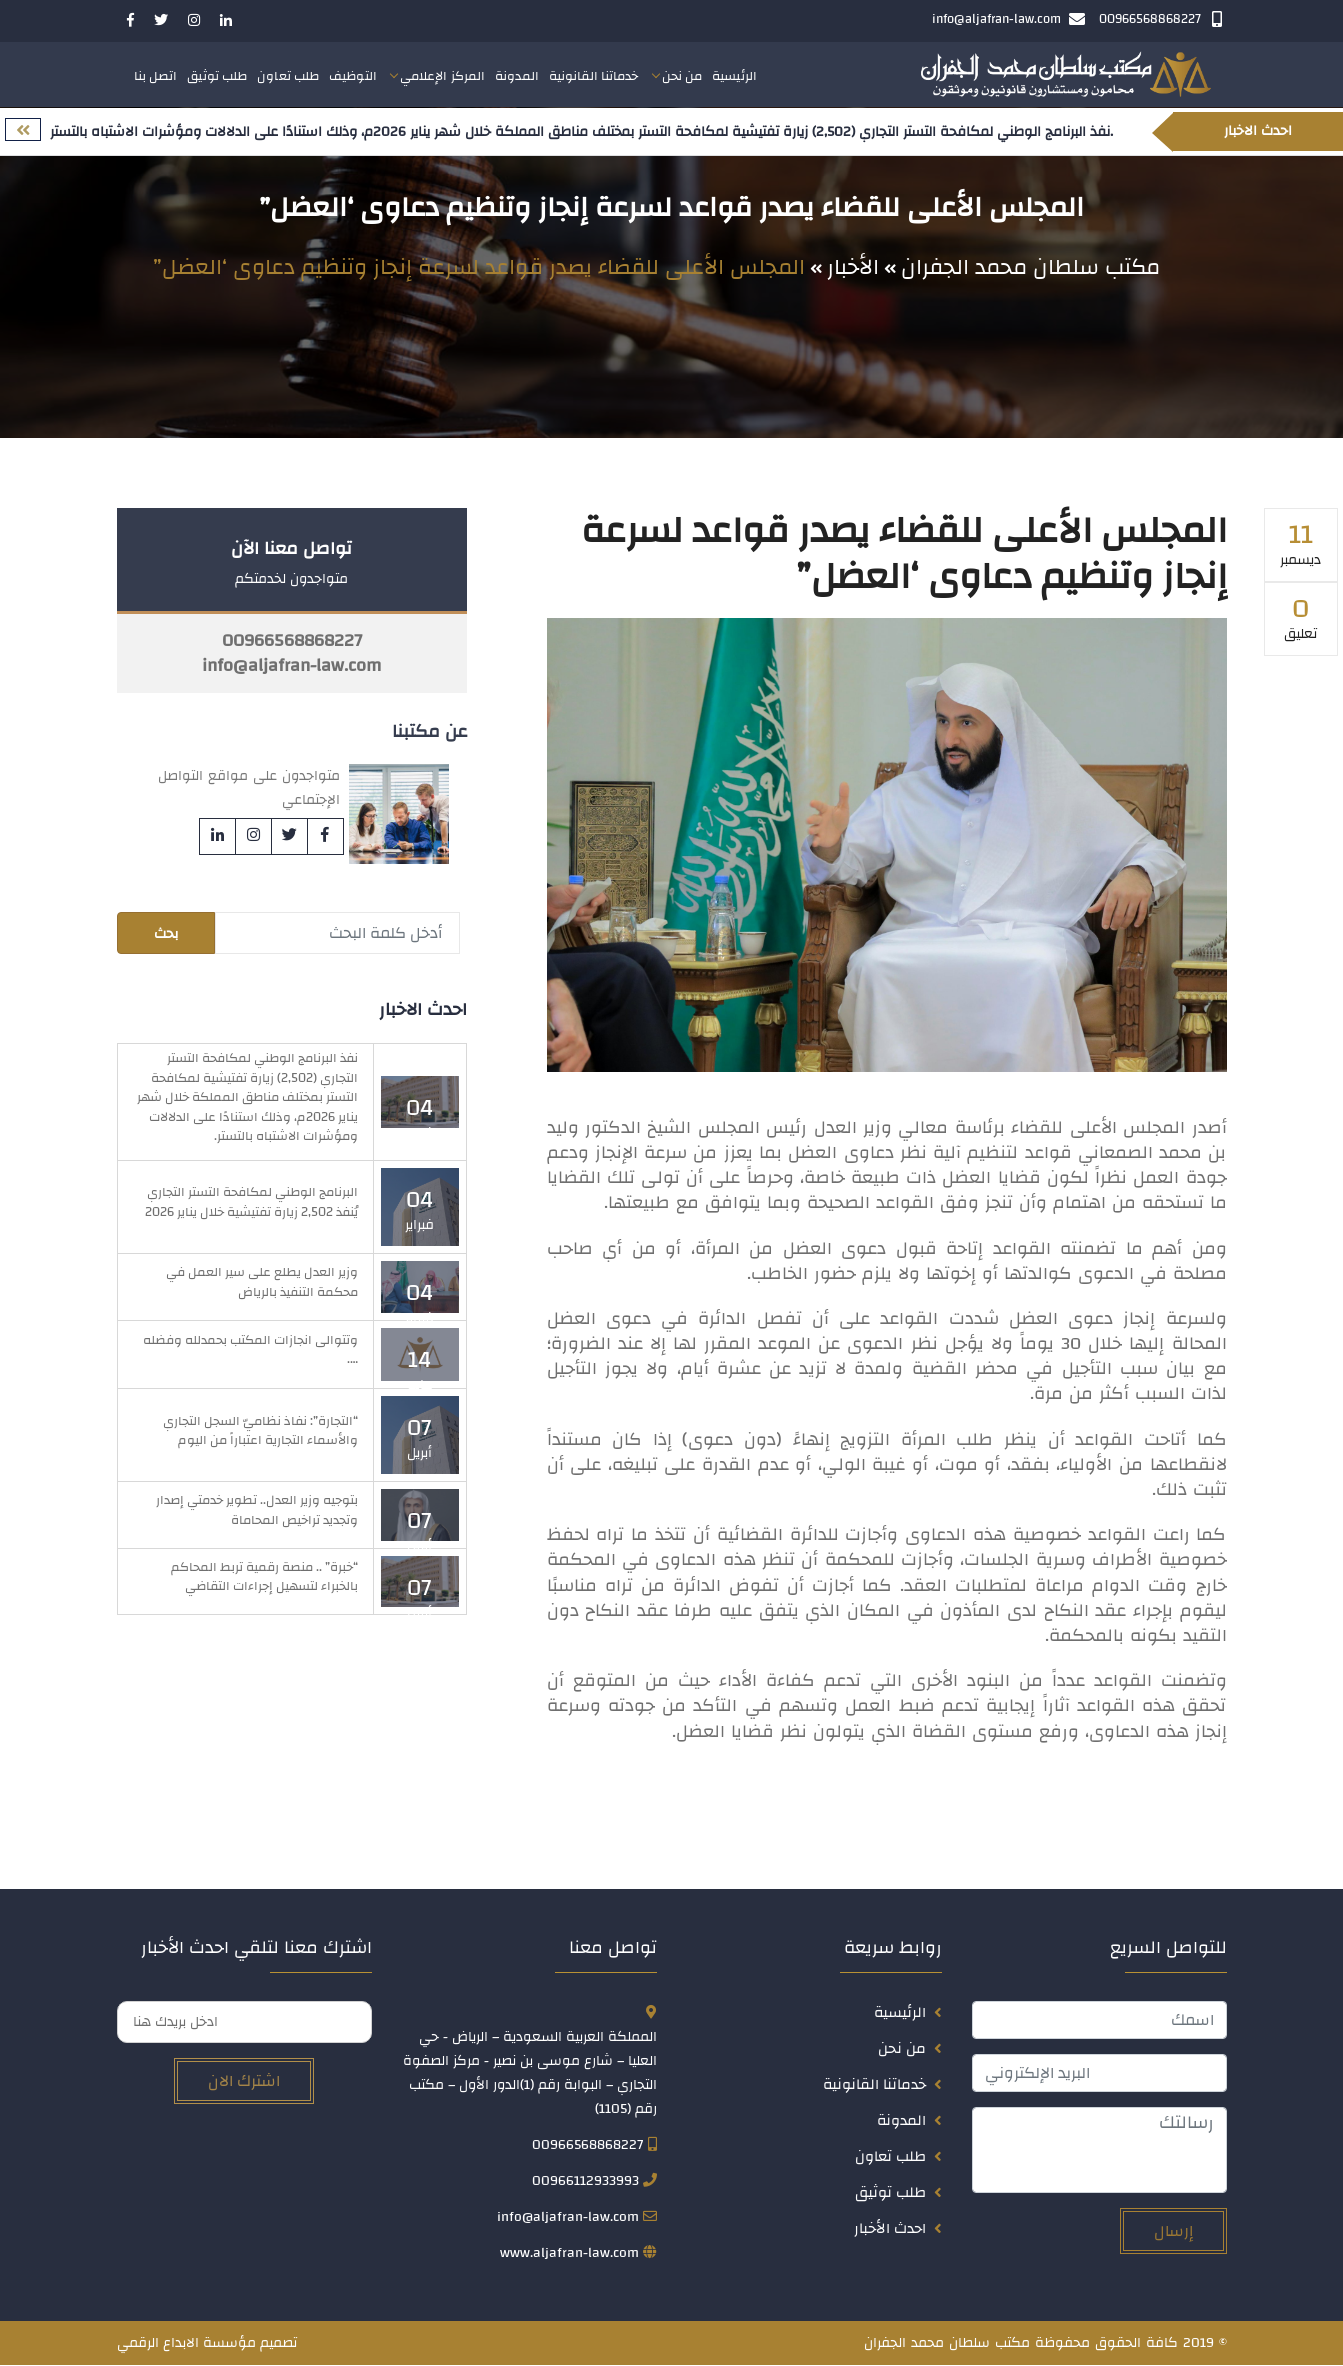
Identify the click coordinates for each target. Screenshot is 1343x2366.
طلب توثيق (217, 77)
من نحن (682, 77)
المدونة (517, 77)
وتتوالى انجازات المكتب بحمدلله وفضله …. (250, 1351)
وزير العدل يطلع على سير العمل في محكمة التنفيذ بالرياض (262, 1283)
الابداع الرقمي (158, 2344)
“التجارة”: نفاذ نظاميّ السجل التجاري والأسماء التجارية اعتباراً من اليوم (260, 1431)
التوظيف (353, 77)
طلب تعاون (288, 77)
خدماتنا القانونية (594, 77)
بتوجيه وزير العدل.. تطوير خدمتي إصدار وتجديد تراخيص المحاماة (257, 1511)
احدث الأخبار (890, 2229)
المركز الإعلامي (442, 77)
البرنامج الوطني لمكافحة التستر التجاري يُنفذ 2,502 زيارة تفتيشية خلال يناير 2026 (251, 1203)
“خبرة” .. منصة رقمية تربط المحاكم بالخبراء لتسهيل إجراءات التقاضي (264, 1578)
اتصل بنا (156, 77)
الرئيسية (734, 77)
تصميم (278, 2344)
